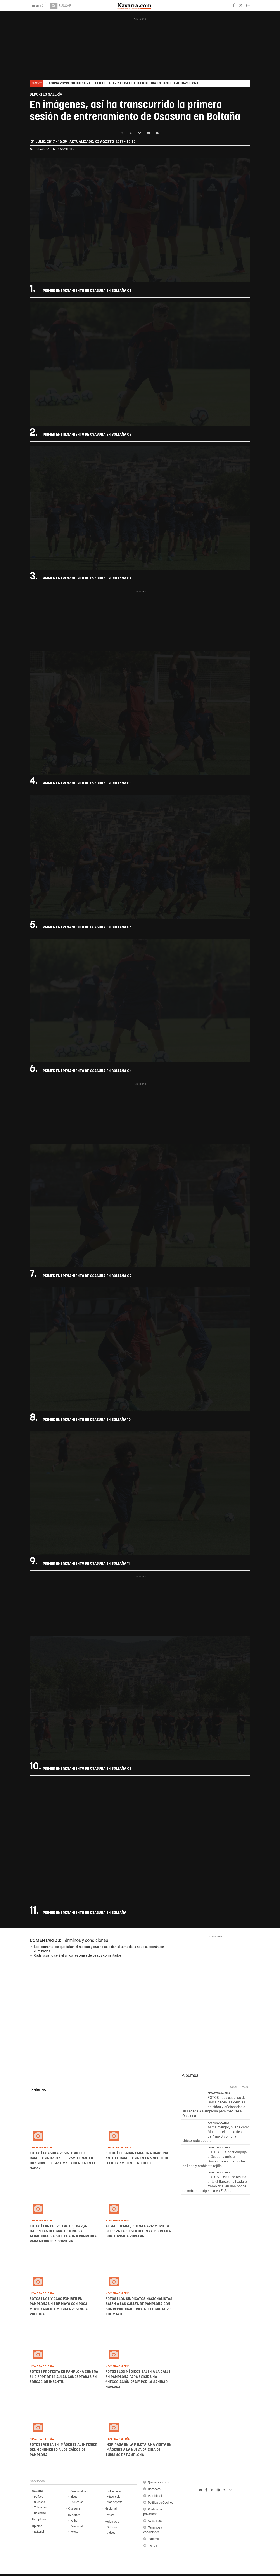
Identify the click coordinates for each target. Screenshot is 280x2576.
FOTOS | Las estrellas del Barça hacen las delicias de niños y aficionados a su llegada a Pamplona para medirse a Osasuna (214, 2108)
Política (38, 2498)
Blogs (73, 2498)
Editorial (39, 2533)
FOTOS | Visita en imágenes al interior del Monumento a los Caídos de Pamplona (63, 2451)
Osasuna (74, 2510)
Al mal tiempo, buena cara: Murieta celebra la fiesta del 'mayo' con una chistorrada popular (138, 2233)
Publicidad (155, 2498)
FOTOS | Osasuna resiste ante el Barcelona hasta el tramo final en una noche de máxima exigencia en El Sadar (214, 2186)
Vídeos (111, 2534)
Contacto (154, 2491)
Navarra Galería (218, 2124)
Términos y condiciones (85, 1942)
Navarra (37, 2493)
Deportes (74, 2517)
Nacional (111, 2510)
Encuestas (76, 2503)
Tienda (152, 2547)
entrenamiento (63, 149)
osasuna (42, 149)
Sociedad (40, 2514)
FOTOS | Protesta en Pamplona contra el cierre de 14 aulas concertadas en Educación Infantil (64, 2379)
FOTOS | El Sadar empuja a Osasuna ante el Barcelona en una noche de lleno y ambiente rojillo (137, 2160)
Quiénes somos (158, 2484)
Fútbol (74, 2522)
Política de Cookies (160, 2504)
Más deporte (114, 2503)
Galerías (38, 2091)
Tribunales (40, 2509)
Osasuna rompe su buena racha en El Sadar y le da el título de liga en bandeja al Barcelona (121, 83)
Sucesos (39, 2503)
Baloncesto (77, 2527)
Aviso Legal (155, 2522)
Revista (110, 2517)
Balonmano (114, 2492)
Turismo (153, 2541)
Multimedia (112, 2523)
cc (230, 2492)
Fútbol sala (113, 2498)
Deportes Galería (219, 2095)
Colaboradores (79, 2492)
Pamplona (39, 2521)
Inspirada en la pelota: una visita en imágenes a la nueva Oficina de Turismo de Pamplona (138, 2451)
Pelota (74, 2533)
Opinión (37, 2528)
